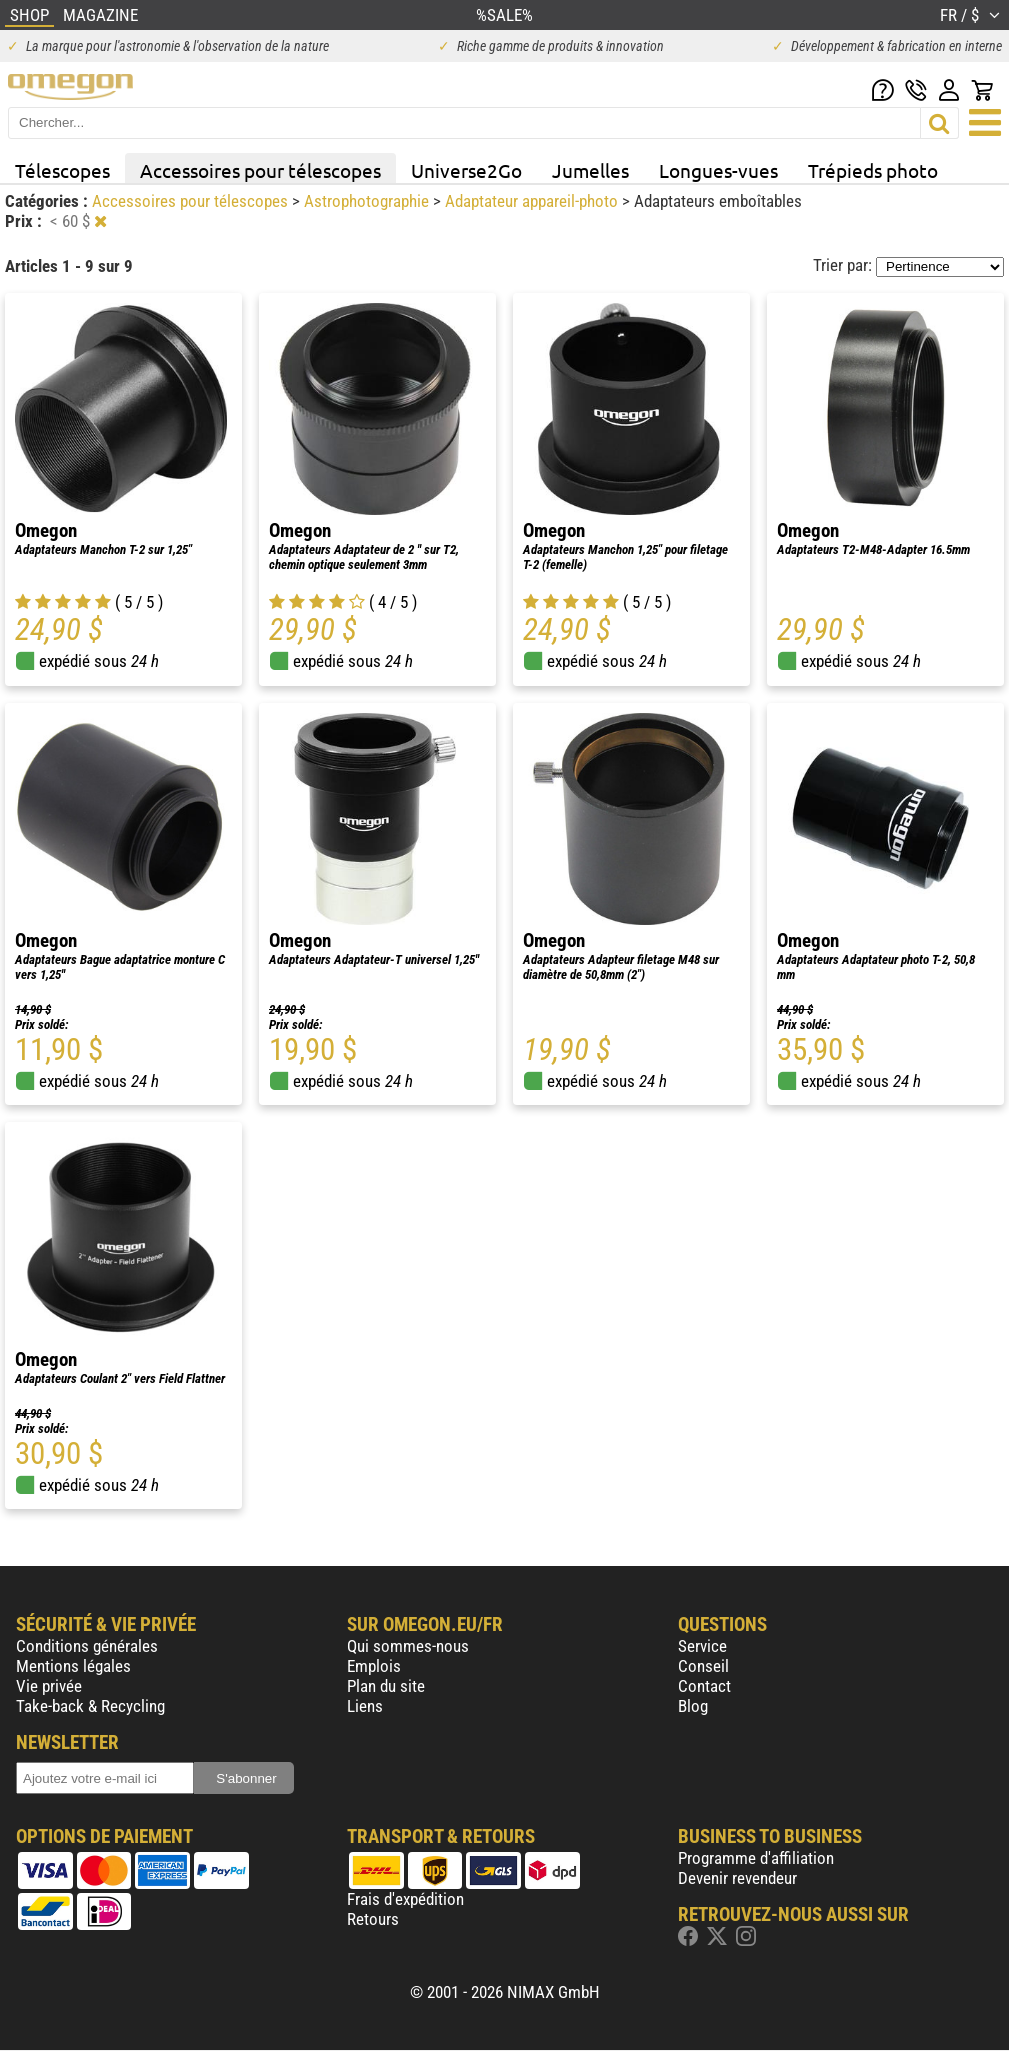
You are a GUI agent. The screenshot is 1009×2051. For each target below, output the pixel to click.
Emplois (374, 1666)
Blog (693, 1706)
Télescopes (62, 170)
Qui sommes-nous (408, 1646)
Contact (704, 1686)
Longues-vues (718, 170)
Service (702, 1646)
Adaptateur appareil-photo (533, 201)
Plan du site (386, 1686)
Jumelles (590, 170)
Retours (373, 1919)
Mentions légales (73, 1666)
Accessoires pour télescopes (260, 170)
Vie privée (49, 1686)
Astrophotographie (368, 201)
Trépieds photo (873, 170)
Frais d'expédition (405, 1899)
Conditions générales (87, 1646)
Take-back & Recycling (90, 1706)
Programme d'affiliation (756, 1858)
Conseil (703, 1666)
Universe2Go (466, 170)
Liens (365, 1706)
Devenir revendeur (737, 1878)
